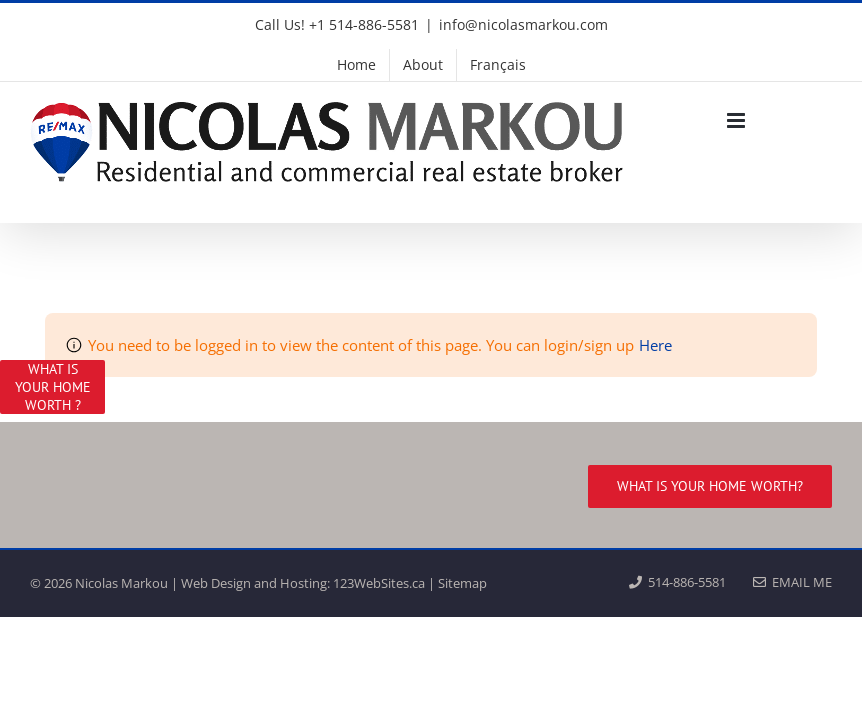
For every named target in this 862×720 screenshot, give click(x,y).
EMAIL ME (792, 582)
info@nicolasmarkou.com (523, 24)
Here (655, 345)
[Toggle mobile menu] (737, 120)
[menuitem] (498, 65)
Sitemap (462, 583)
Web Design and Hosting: (255, 583)
